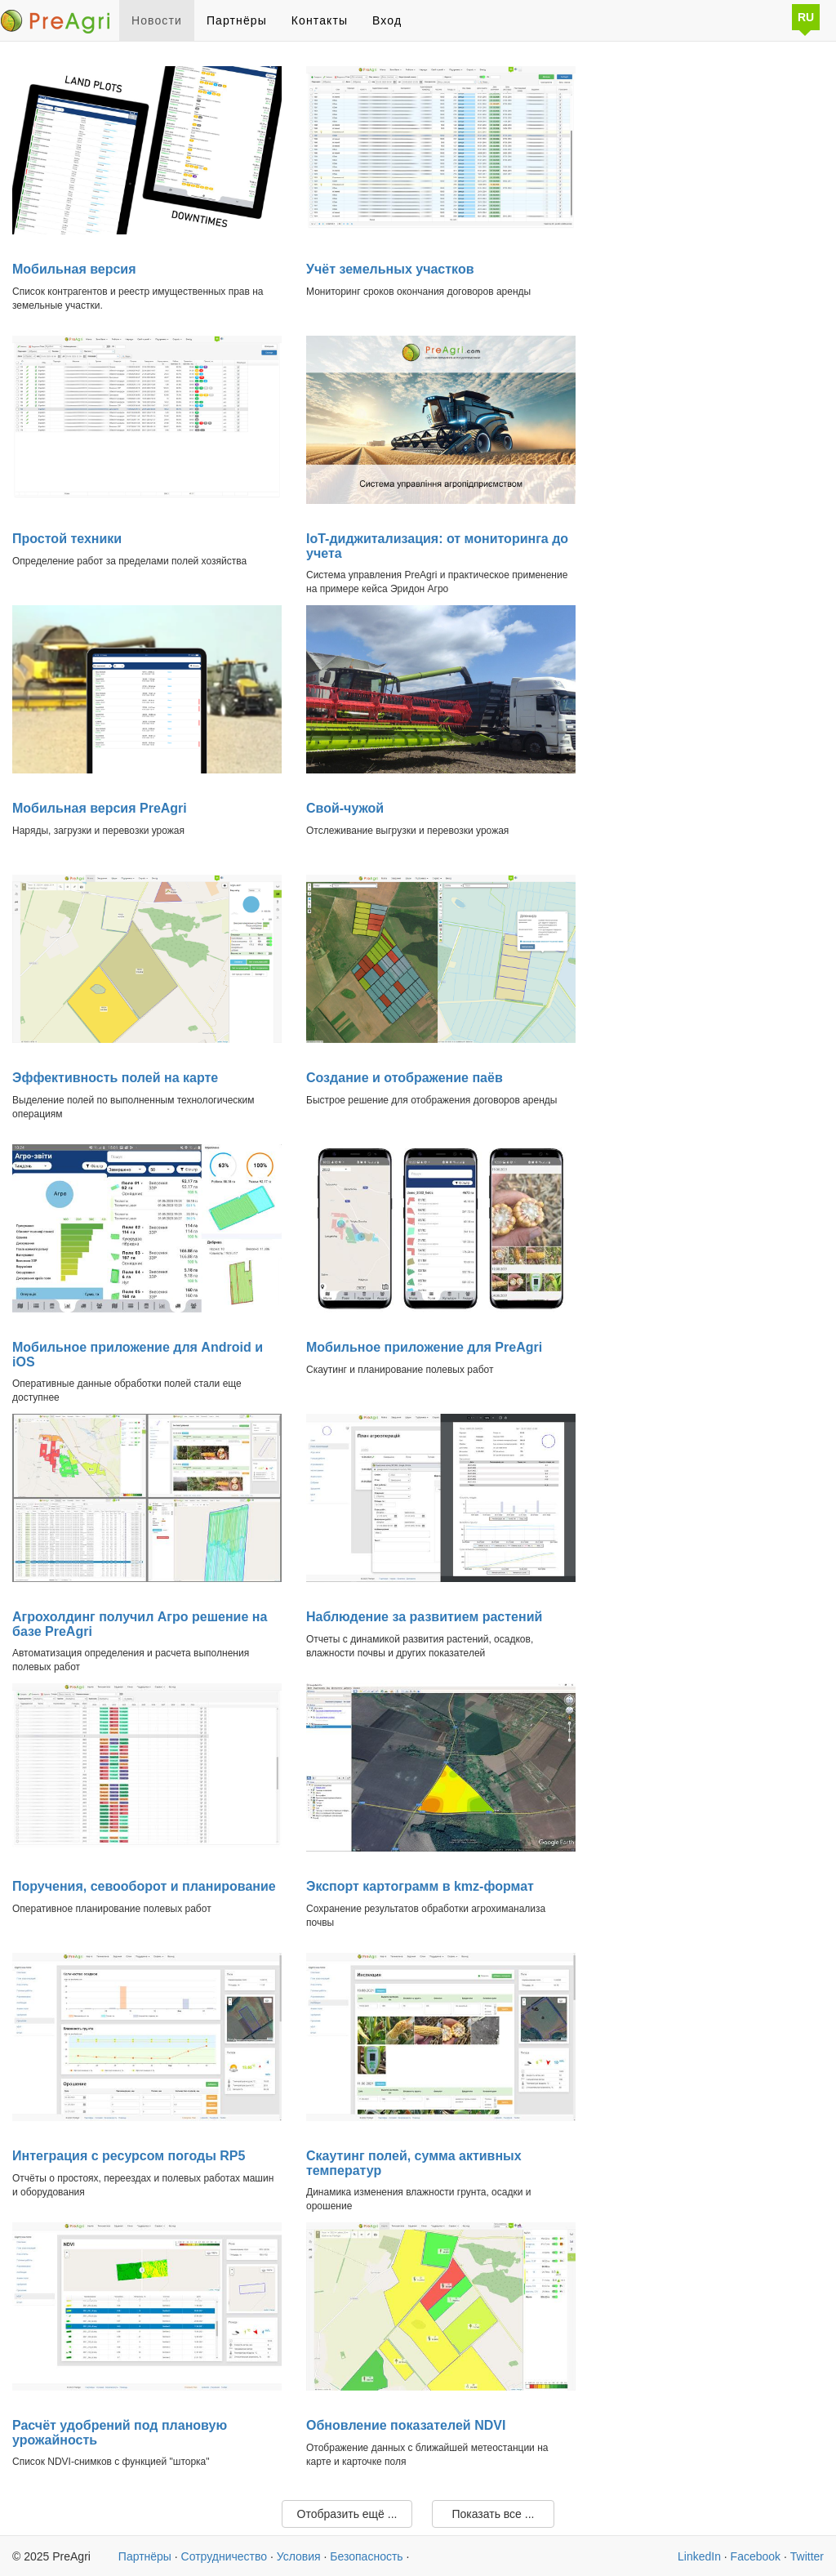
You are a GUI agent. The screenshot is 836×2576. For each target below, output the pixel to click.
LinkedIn (699, 2556)
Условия (299, 2556)
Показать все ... (492, 2513)
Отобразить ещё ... (347, 2513)
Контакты (319, 20)
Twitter (807, 2556)
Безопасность (366, 2556)
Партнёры (237, 20)
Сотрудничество (224, 2556)
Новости (156, 20)
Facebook (755, 2556)
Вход (387, 20)
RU (806, 17)
